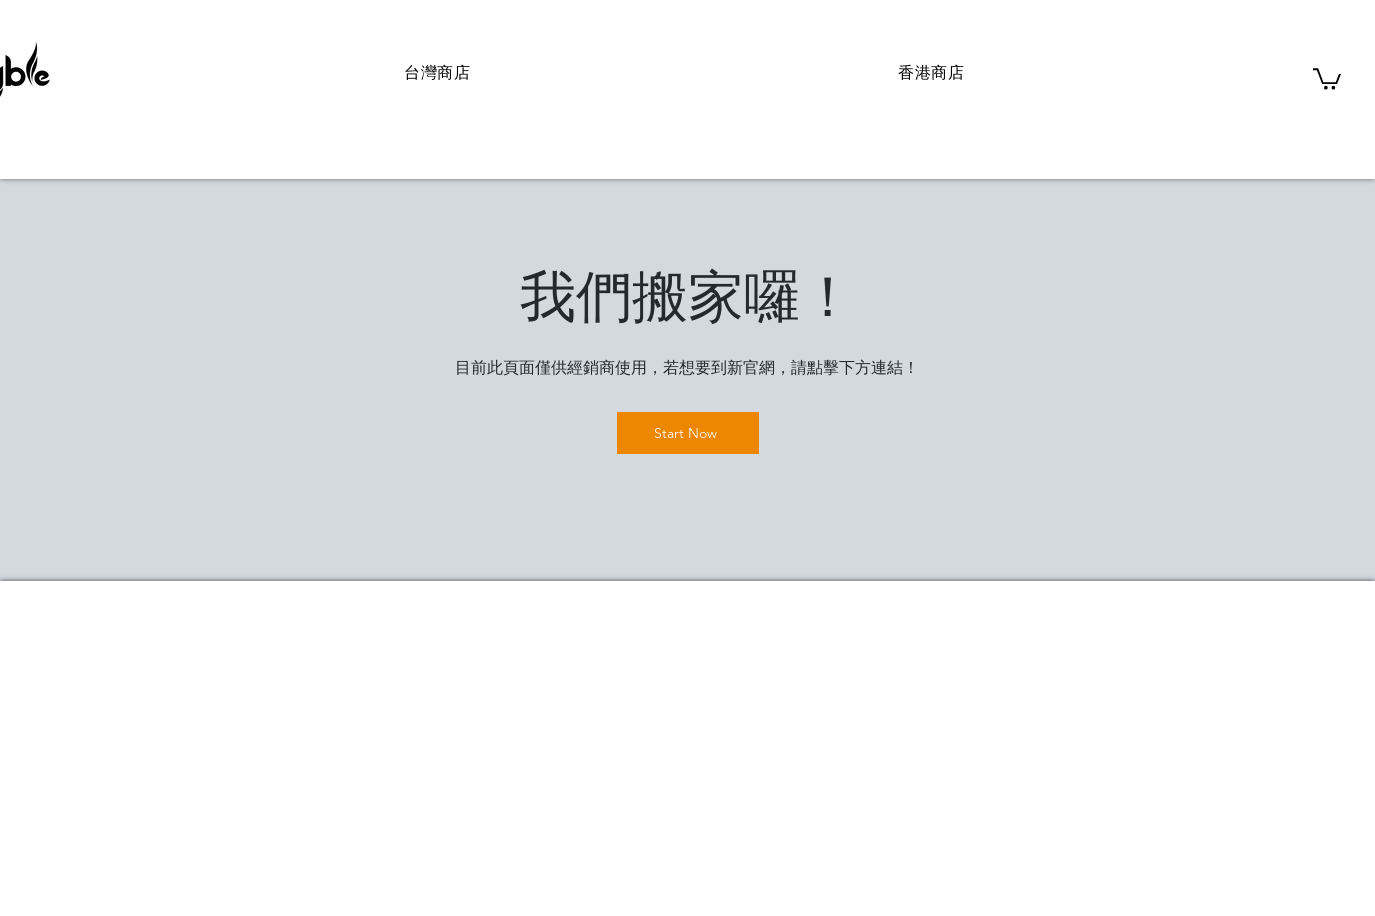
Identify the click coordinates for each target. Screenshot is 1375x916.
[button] (1327, 78)
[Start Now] (688, 433)
